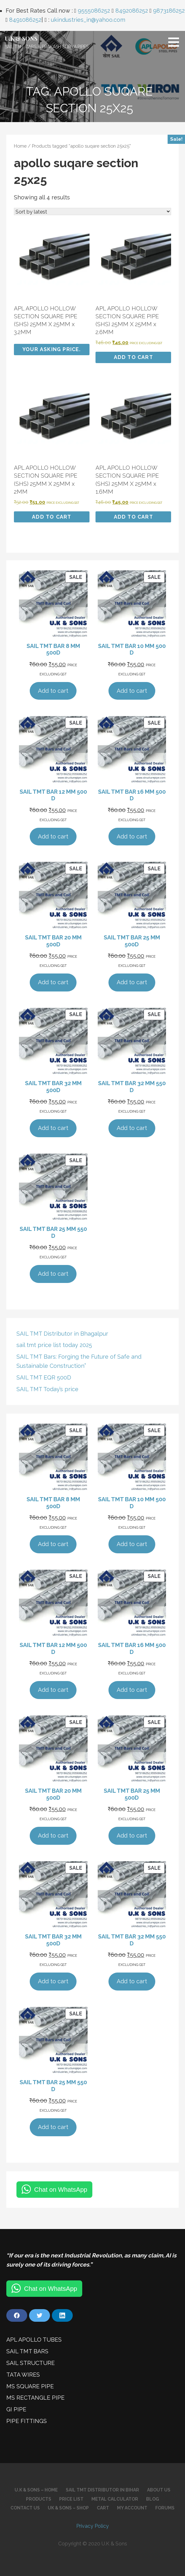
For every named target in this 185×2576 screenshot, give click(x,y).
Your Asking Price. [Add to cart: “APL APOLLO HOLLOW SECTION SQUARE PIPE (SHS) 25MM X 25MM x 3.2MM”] (51, 349)
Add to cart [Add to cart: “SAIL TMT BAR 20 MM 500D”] (53, 982)
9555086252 (94, 10)
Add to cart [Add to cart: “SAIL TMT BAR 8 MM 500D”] (53, 690)
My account (132, 2507)
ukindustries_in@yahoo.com (88, 19)
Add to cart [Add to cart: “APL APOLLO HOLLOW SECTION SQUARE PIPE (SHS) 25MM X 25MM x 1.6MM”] (133, 517)
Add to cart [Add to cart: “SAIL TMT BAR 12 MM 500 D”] (53, 836)
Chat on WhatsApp (60, 2189)
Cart (103, 2507)
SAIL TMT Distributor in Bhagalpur (62, 1333)
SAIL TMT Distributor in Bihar (102, 2489)
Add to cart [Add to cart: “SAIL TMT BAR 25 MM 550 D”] (53, 1273)
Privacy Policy (92, 2526)
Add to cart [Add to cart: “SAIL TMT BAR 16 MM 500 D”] (132, 836)
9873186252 (169, 10)
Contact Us (25, 2507)
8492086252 (131, 10)
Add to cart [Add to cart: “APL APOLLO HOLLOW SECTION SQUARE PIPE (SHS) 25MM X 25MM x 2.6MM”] (133, 357)
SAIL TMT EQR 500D (43, 1377)
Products (38, 2499)
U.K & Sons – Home (36, 2489)
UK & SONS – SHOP (68, 2507)
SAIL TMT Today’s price (47, 1389)
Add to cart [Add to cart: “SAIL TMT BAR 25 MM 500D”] (132, 982)
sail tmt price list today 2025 (54, 1345)
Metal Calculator (114, 2499)
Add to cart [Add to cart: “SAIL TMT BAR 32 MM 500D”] (53, 1128)
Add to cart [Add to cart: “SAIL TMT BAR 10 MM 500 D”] (132, 690)
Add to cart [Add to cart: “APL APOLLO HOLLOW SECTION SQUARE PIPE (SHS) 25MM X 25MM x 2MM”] (51, 517)
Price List (71, 2499)
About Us (158, 2489)
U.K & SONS (21, 38)
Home (20, 146)
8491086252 (25, 19)
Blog (152, 2499)
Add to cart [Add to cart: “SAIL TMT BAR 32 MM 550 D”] (132, 1128)
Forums (165, 2507)
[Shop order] (92, 211)
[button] (176, 42)
